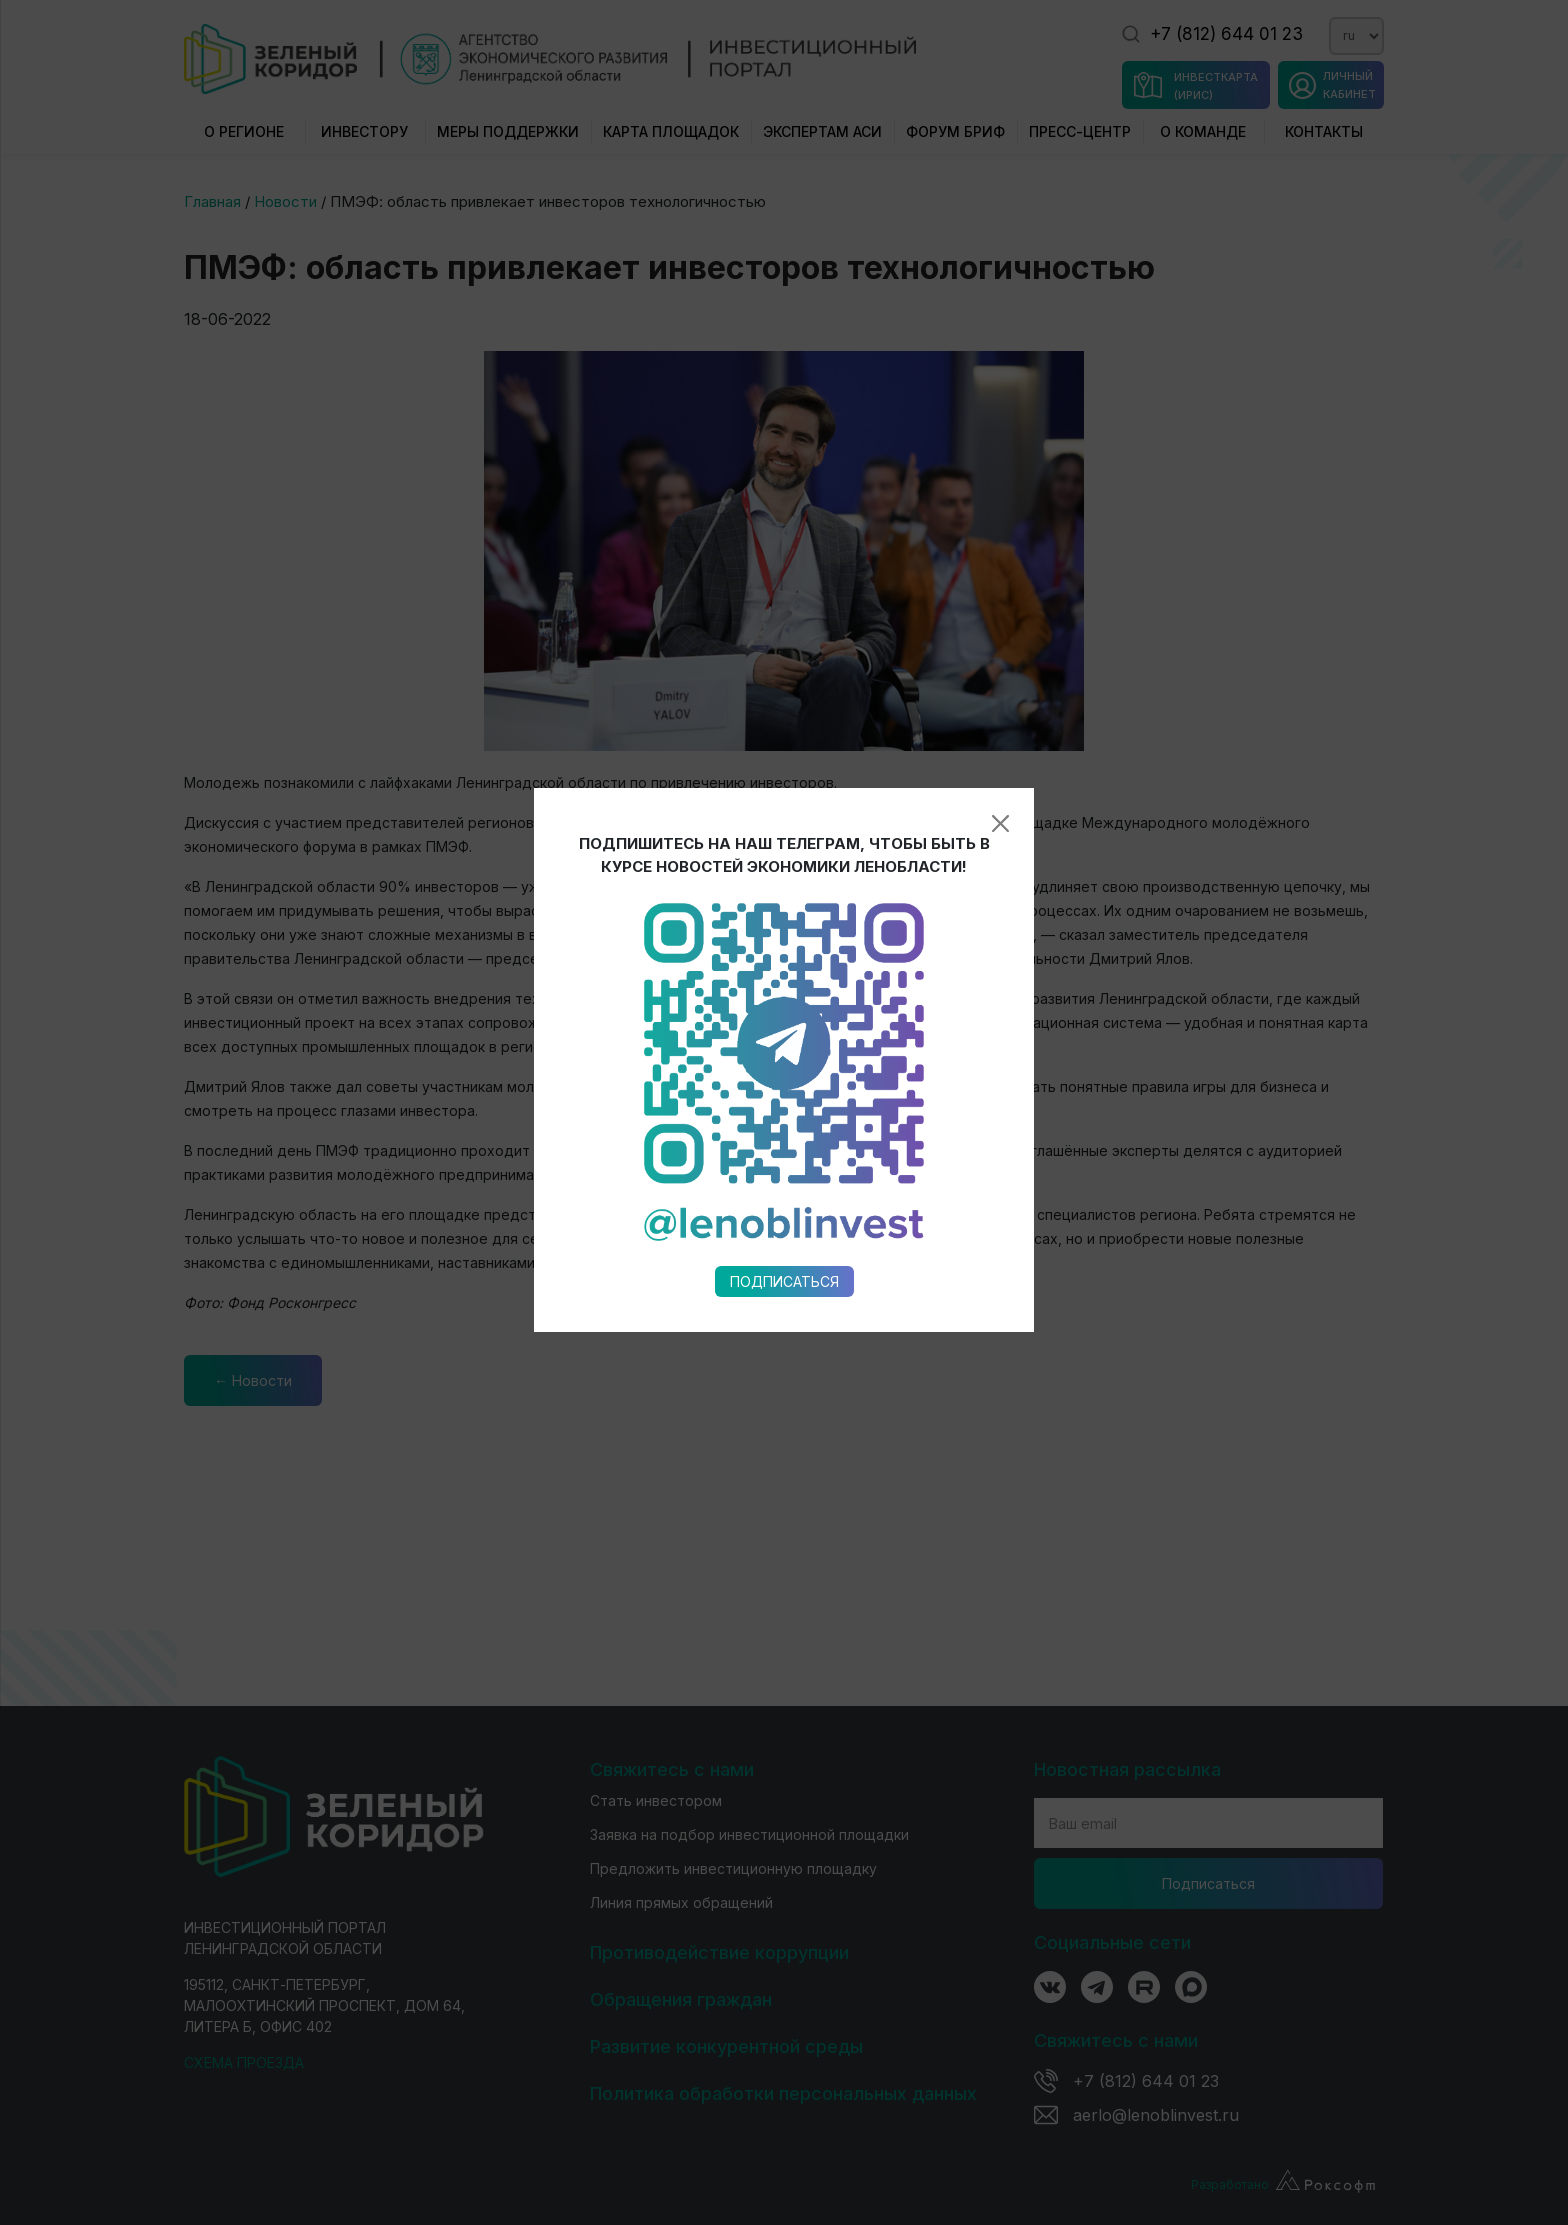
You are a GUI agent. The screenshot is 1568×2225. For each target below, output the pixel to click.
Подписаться (784, 1000)
